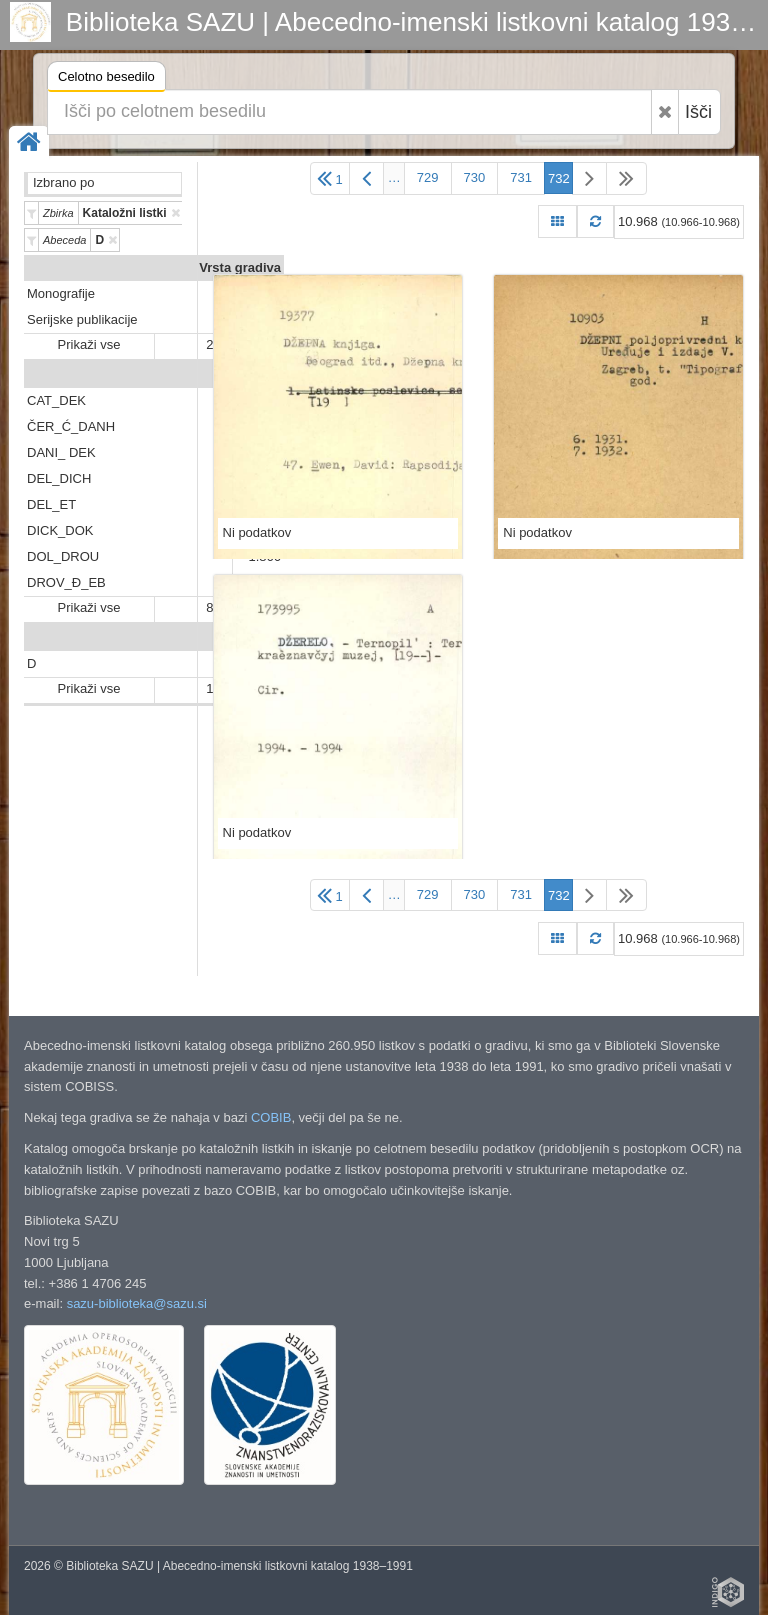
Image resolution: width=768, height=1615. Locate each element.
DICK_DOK (60, 530)
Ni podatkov (257, 532)
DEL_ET (51, 504)
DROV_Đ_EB (66, 582)
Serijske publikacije (82, 319)
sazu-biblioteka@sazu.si (137, 1303)
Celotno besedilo (106, 79)
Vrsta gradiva (240, 267)
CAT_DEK (56, 400)
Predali (259, 374)
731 (521, 177)
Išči (698, 112)
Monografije (61, 293)
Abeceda (254, 637)
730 (475, 177)
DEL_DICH (59, 478)
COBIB (271, 1117)
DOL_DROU (63, 556)
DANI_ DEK (61, 452)
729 (428, 177)
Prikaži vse (89, 344)
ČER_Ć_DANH (71, 426)
